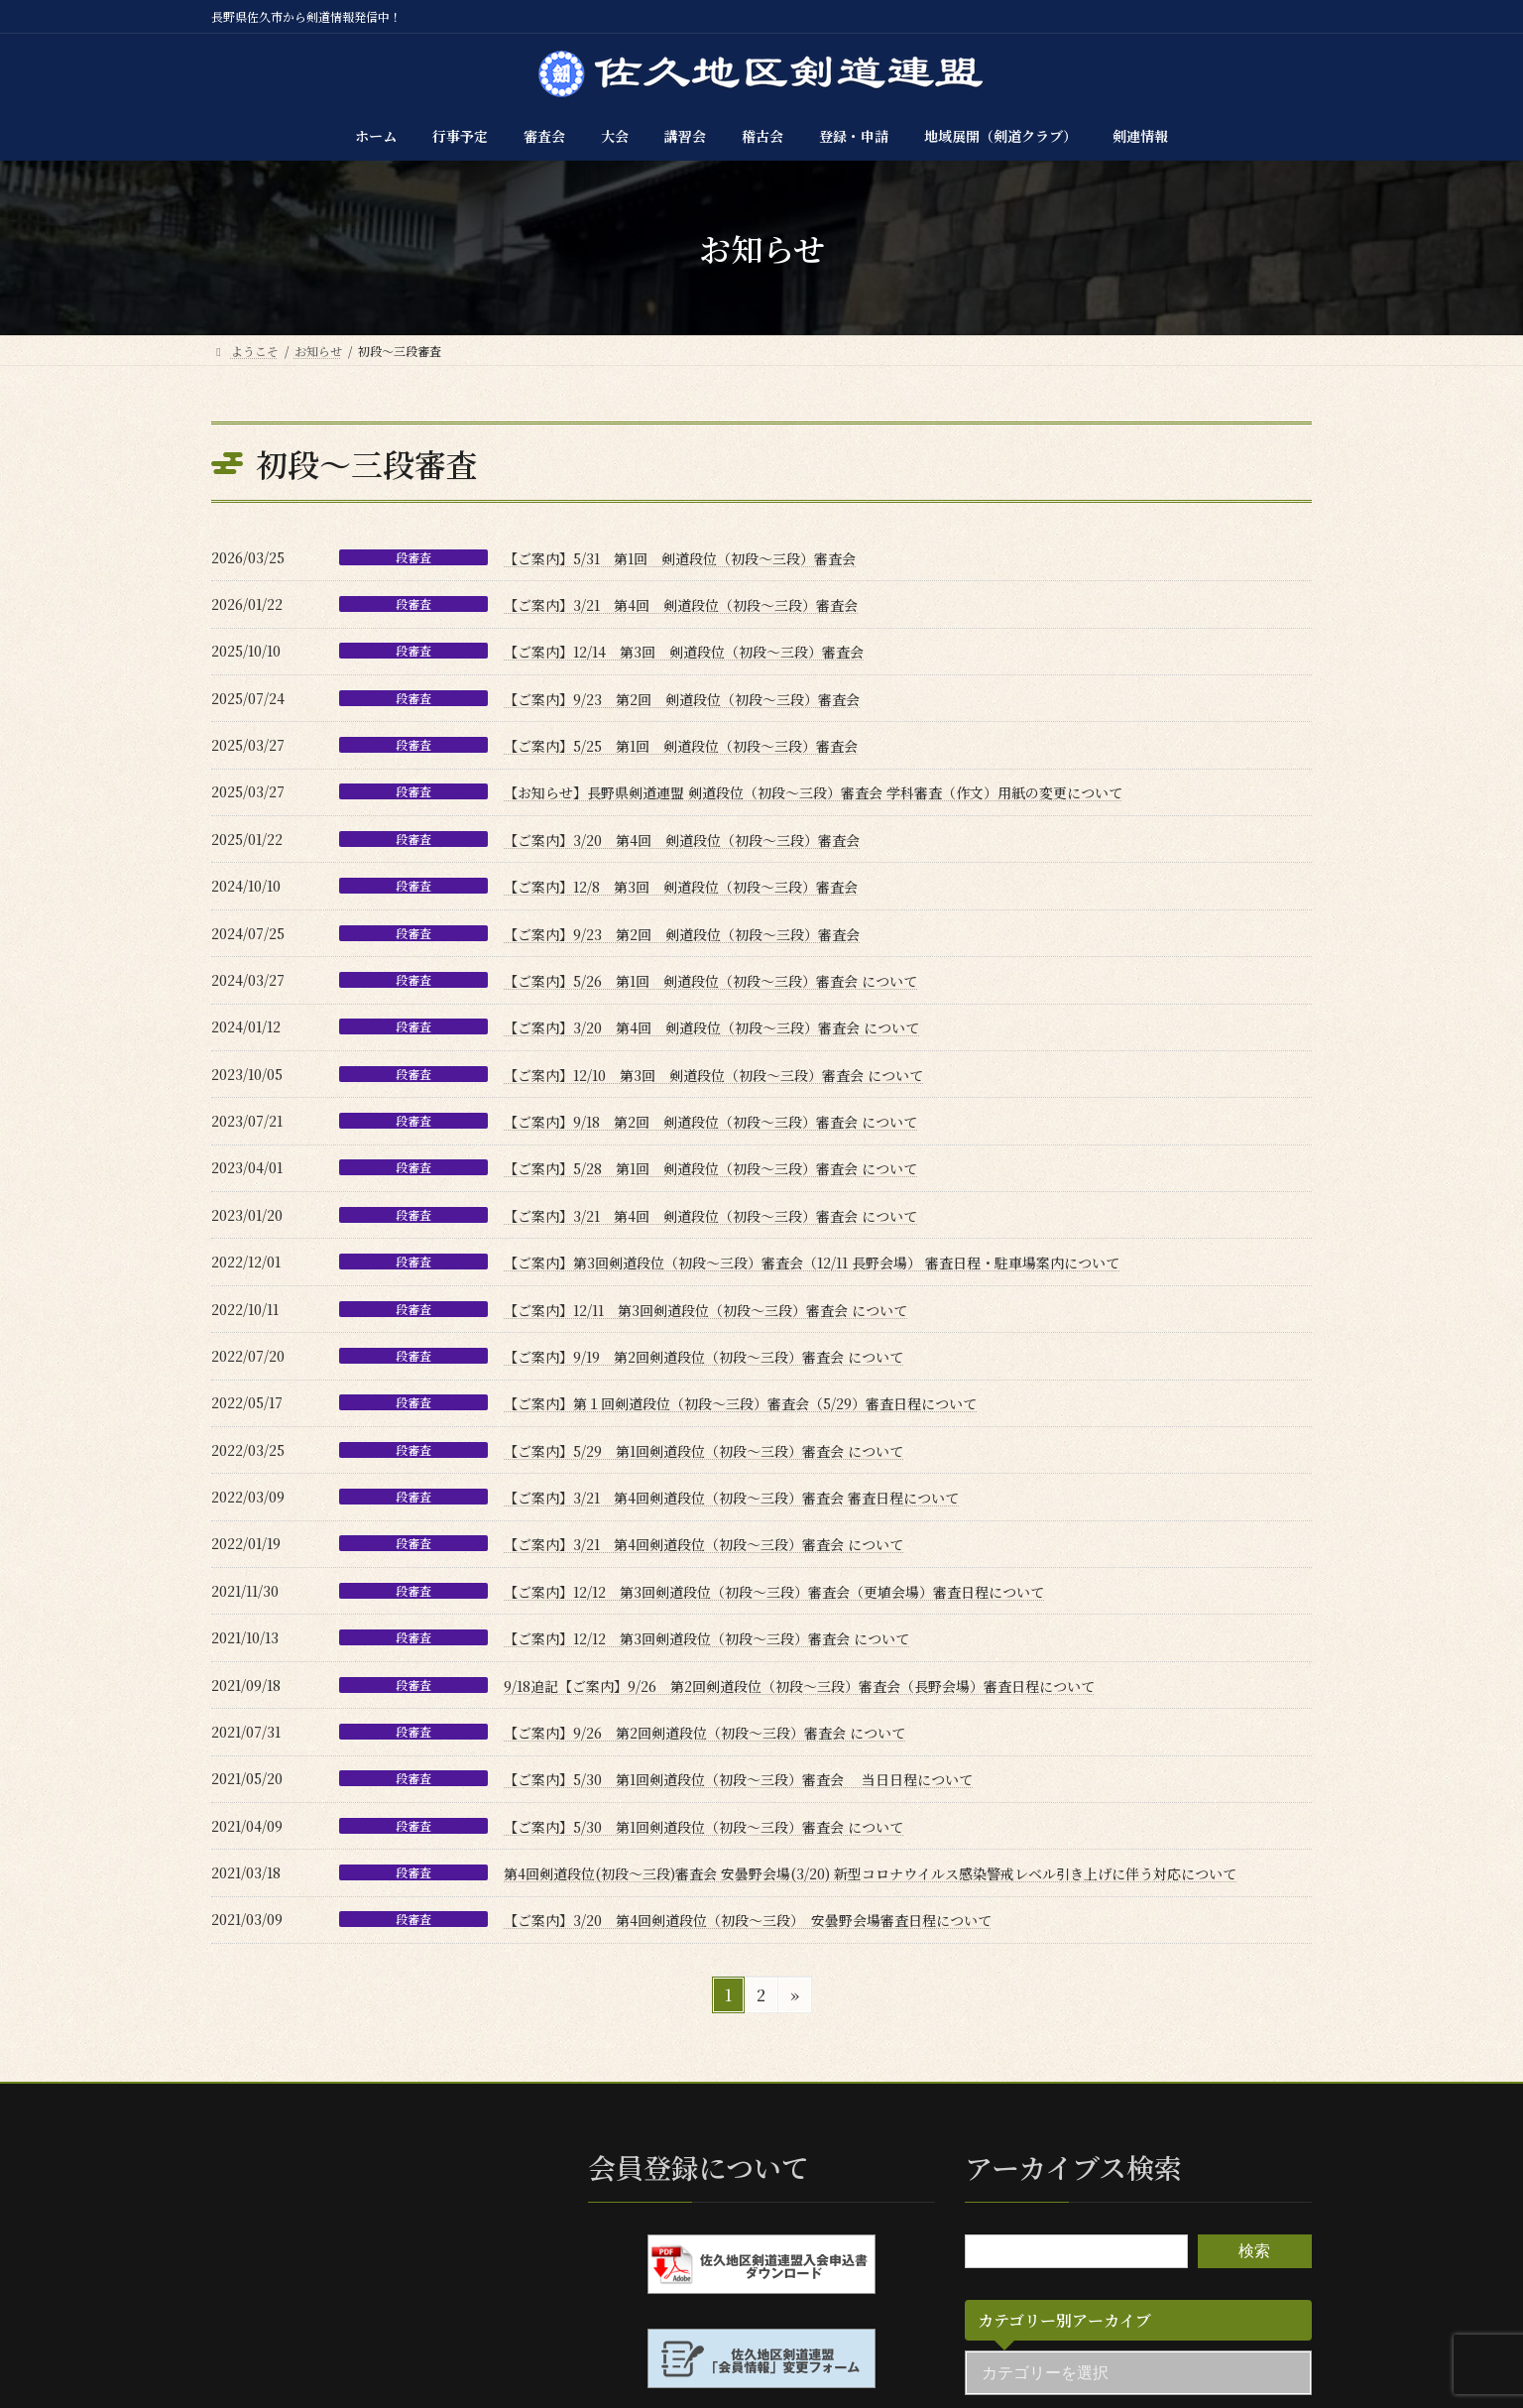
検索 (1254, 2250)
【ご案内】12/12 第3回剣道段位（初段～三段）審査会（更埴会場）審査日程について (774, 1592)
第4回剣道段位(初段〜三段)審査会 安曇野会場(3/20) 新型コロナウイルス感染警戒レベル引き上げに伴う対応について (870, 1873)
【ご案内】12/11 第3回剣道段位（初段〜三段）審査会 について (705, 1310)
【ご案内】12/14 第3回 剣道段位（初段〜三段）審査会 (684, 652)
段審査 (413, 557)
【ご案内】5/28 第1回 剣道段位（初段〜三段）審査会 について (710, 1168)
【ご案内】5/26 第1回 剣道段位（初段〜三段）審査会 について (710, 981)
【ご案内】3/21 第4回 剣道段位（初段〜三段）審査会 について (710, 1216)
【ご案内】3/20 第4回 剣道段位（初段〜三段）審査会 (682, 840)
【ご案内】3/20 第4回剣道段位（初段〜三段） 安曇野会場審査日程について (748, 1920)
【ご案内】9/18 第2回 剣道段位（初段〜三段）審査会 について (710, 1122)
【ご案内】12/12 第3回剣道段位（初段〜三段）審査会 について (706, 1638)
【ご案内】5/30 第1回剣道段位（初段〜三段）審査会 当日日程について (738, 1779)
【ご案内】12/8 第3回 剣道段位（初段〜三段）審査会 (681, 887)
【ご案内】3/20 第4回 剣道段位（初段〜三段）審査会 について (711, 1027)
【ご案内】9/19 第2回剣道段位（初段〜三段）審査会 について (703, 1357)
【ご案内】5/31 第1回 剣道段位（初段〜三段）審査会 (680, 558)
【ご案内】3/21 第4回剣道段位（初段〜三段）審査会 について (703, 1544)
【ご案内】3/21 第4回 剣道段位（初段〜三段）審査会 (681, 605)
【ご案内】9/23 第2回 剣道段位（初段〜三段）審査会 (682, 699)
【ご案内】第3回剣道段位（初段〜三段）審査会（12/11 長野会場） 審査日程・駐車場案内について (811, 1262)
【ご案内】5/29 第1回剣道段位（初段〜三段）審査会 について (703, 1451)
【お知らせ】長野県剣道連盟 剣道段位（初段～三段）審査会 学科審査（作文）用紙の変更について (813, 792)
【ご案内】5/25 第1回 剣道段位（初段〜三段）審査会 (681, 746)
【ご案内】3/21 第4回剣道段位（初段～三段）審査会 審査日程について (731, 1497)
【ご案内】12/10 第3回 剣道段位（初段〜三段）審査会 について (713, 1075)
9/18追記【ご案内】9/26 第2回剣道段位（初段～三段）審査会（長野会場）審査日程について (799, 1686)
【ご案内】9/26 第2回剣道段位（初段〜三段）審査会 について (704, 1733)
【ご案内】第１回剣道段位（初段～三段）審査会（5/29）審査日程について (740, 1403)
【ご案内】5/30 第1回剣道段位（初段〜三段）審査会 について (703, 1827)
